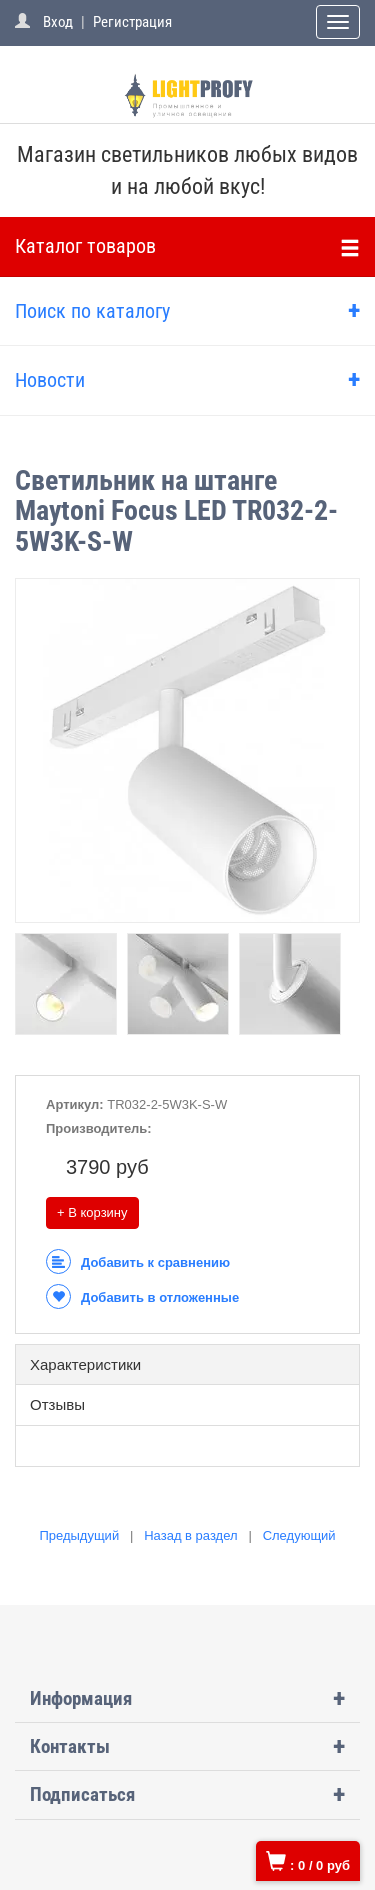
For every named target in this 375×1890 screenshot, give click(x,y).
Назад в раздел (190, 1535)
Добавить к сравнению (138, 1262)
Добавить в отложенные (142, 1297)
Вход (58, 22)
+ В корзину (92, 1212)
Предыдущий (79, 1535)
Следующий (299, 1535)
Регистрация (132, 22)
